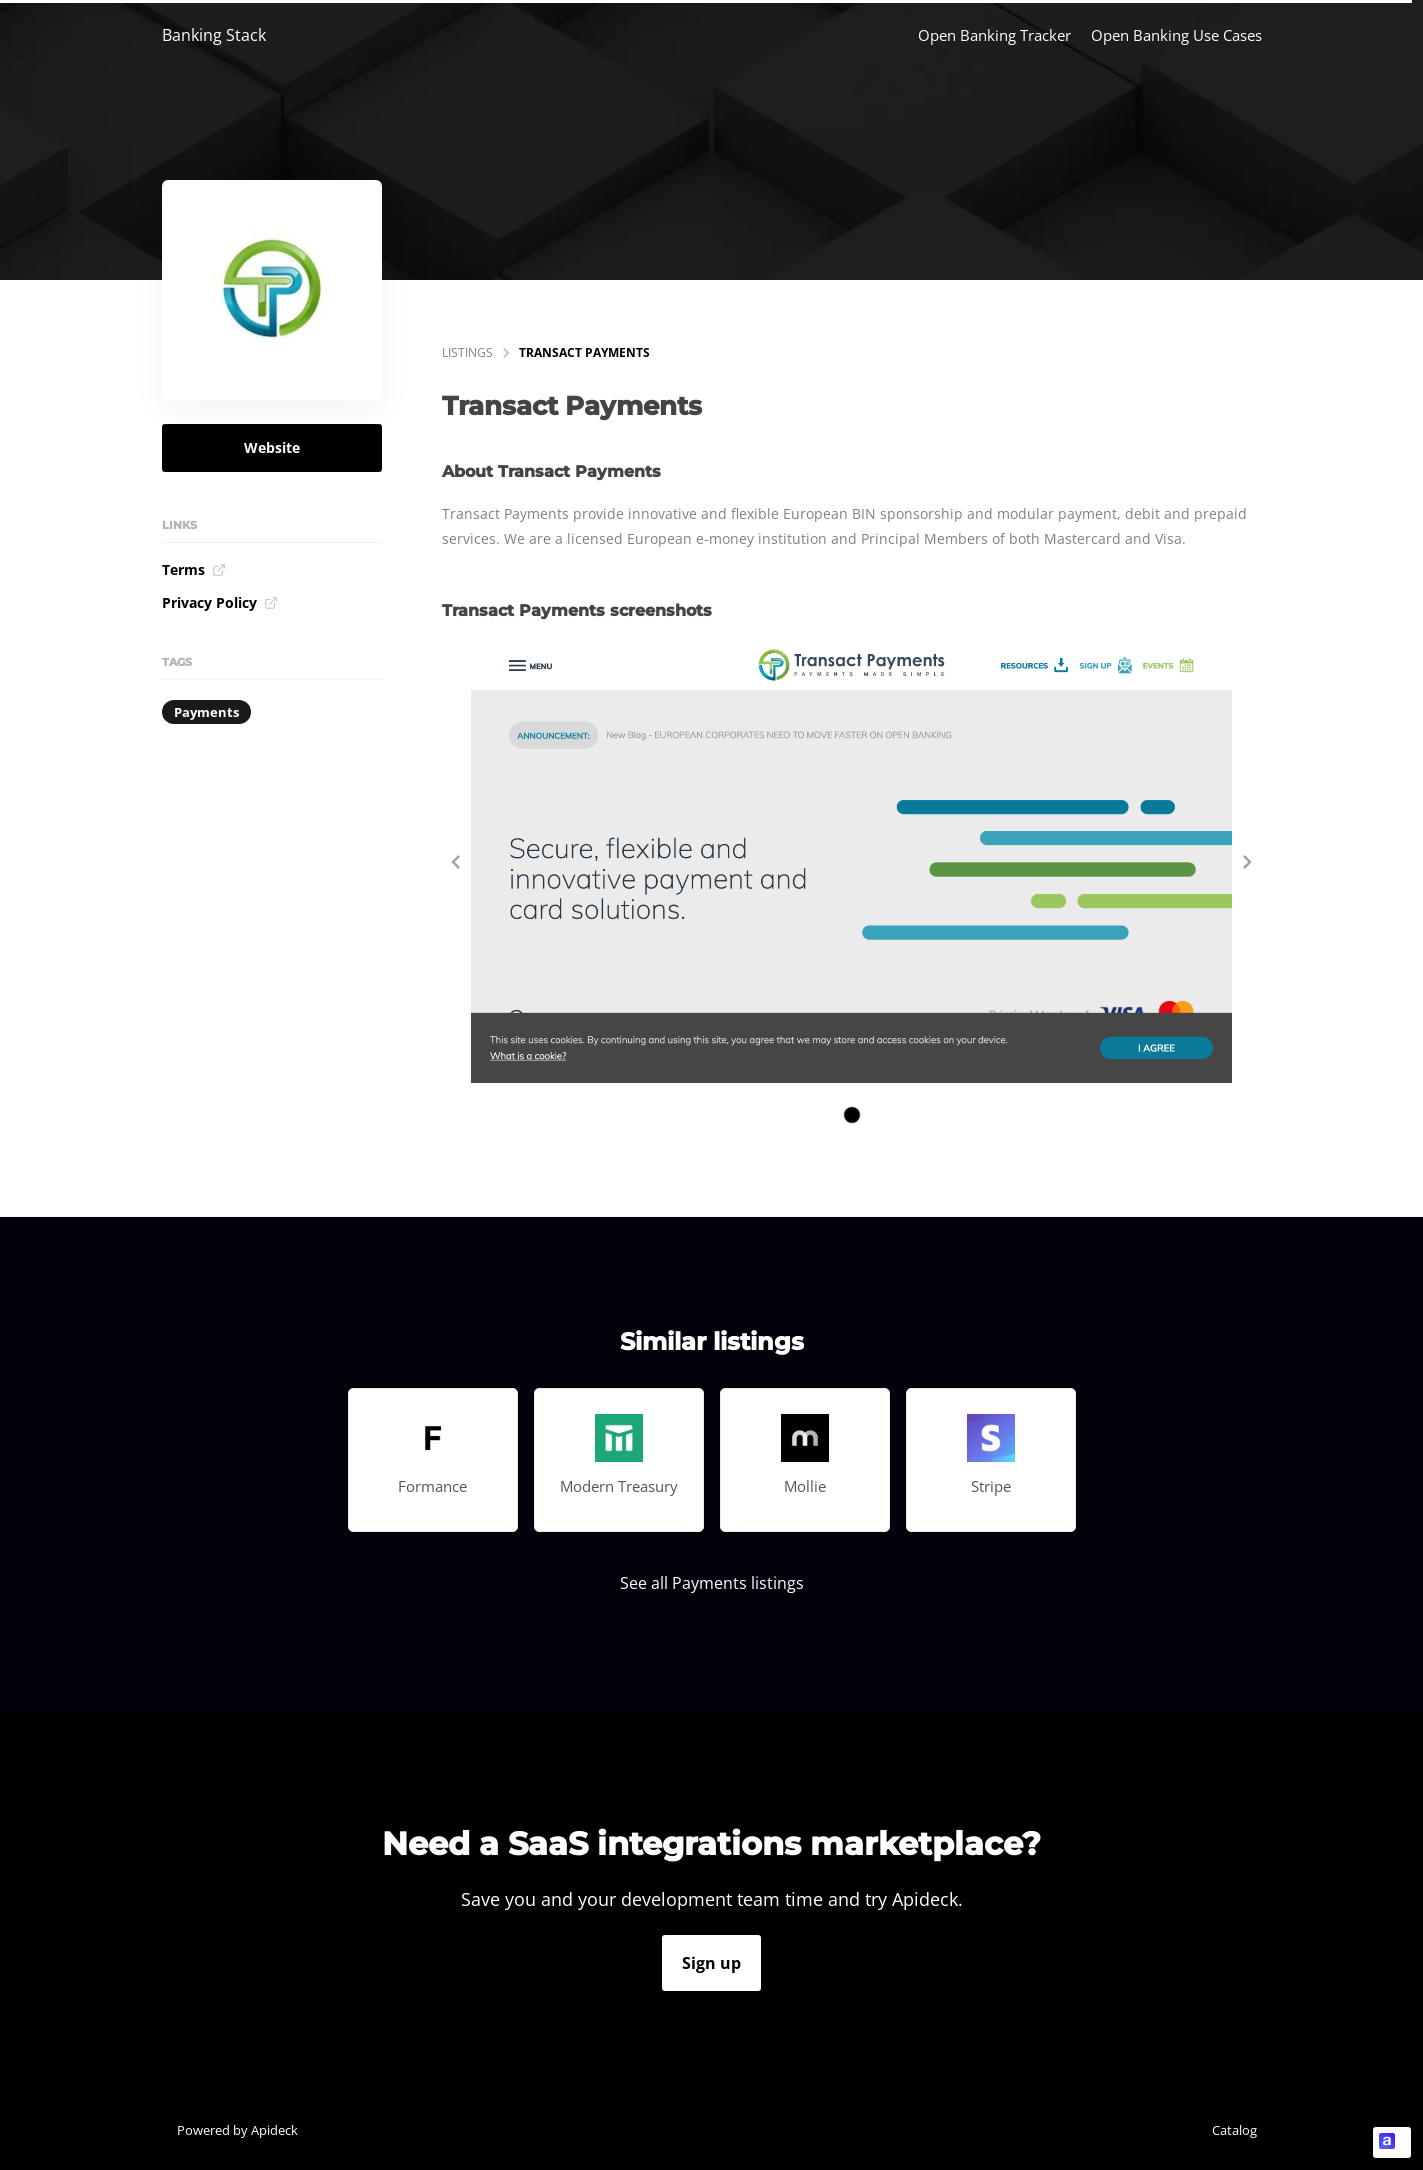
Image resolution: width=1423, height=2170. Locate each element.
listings (467, 352)
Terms (194, 569)
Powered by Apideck (237, 2130)
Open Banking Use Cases (1176, 35)
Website (272, 447)
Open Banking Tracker (994, 35)
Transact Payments (584, 352)
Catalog (1234, 2130)
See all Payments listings (712, 1583)
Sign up (711, 1963)
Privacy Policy (220, 602)
